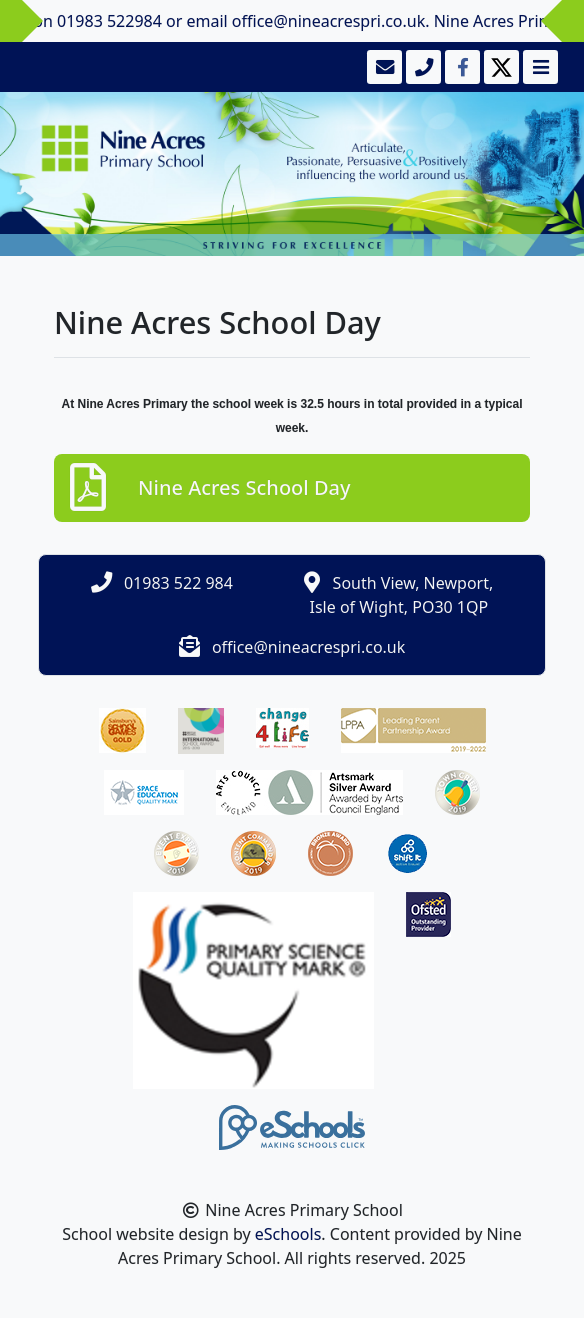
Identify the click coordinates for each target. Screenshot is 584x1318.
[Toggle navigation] (538, 67)
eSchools (288, 1234)
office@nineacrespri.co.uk (308, 647)
